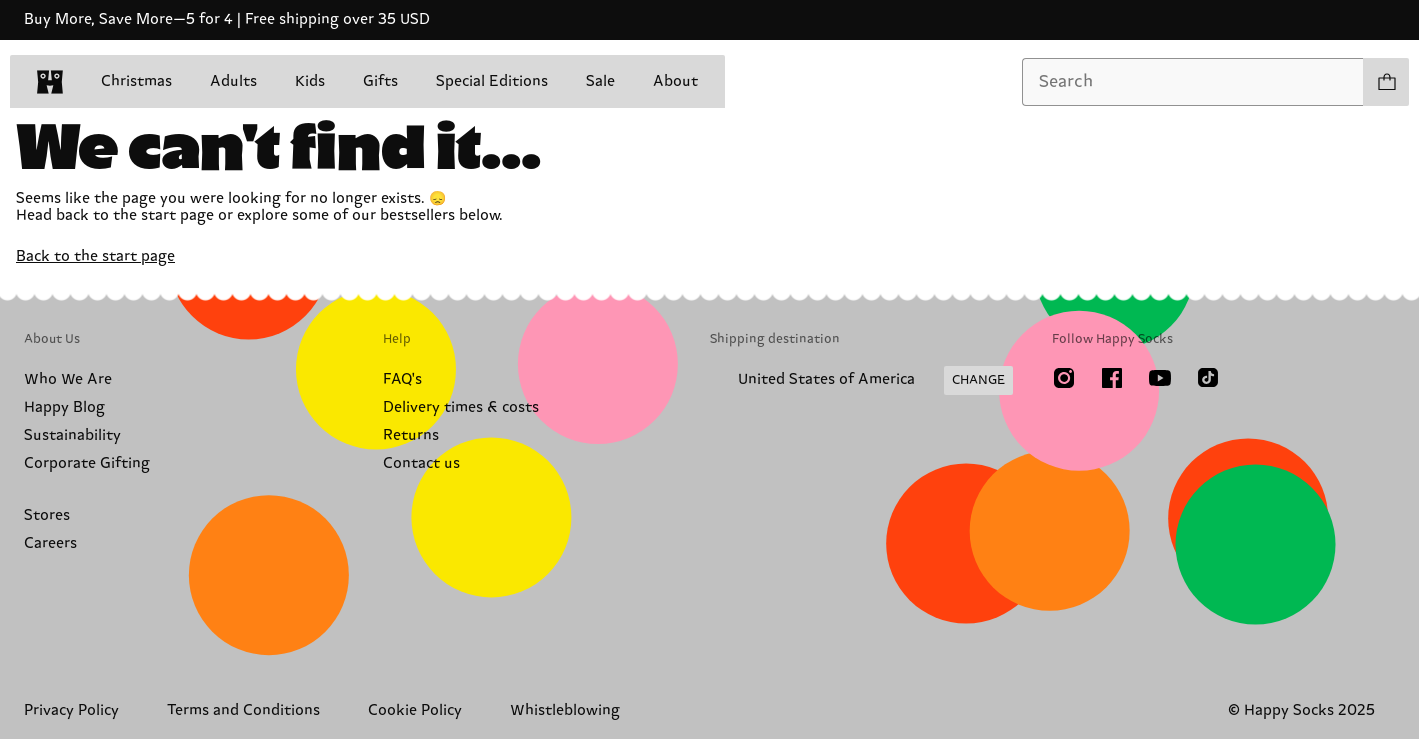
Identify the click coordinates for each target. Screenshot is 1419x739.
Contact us (421, 463)
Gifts (380, 81)
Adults (233, 81)
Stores (47, 515)
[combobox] (1193, 82)
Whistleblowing (565, 710)
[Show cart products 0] (1386, 82)
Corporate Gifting (87, 463)
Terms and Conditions (243, 710)
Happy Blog (64, 407)
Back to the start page (95, 256)
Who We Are (68, 379)
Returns (411, 435)
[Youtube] (1160, 378)
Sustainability (72, 435)
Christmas (136, 81)
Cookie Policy (415, 710)
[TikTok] (1208, 378)
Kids (310, 81)
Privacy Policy (71, 710)
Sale (600, 81)
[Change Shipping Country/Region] (861, 381)
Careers (50, 543)
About (675, 81)
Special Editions (492, 81)
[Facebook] (1112, 378)
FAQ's (402, 379)
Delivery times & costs (461, 407)
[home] (50, 82)
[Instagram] (1064, 378)
